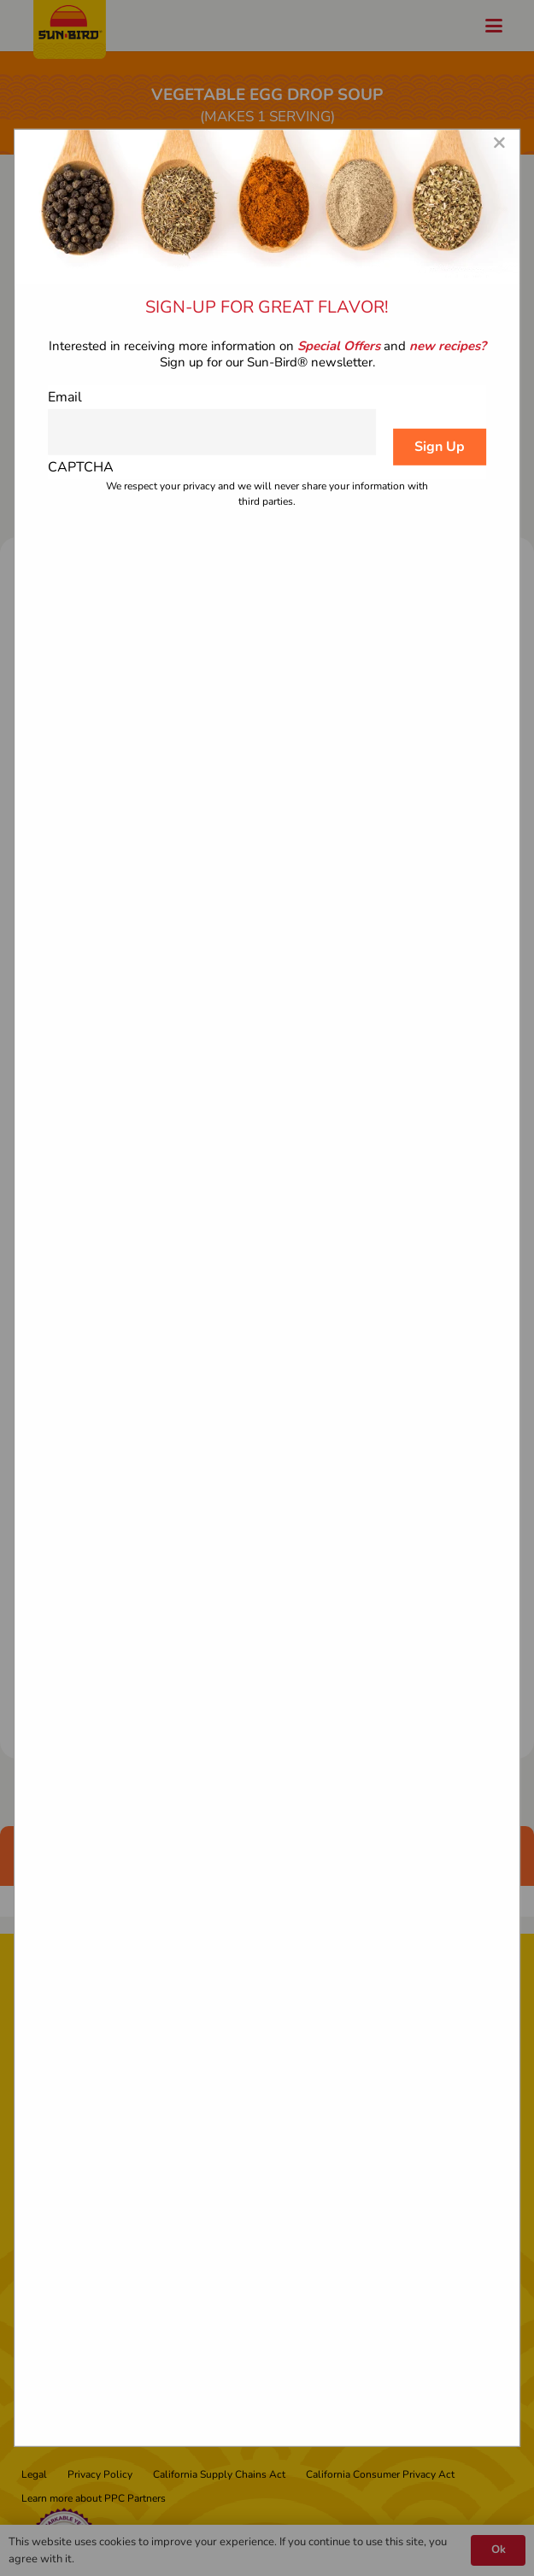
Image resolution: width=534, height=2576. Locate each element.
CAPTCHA (81, 467)
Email (65, 396)
